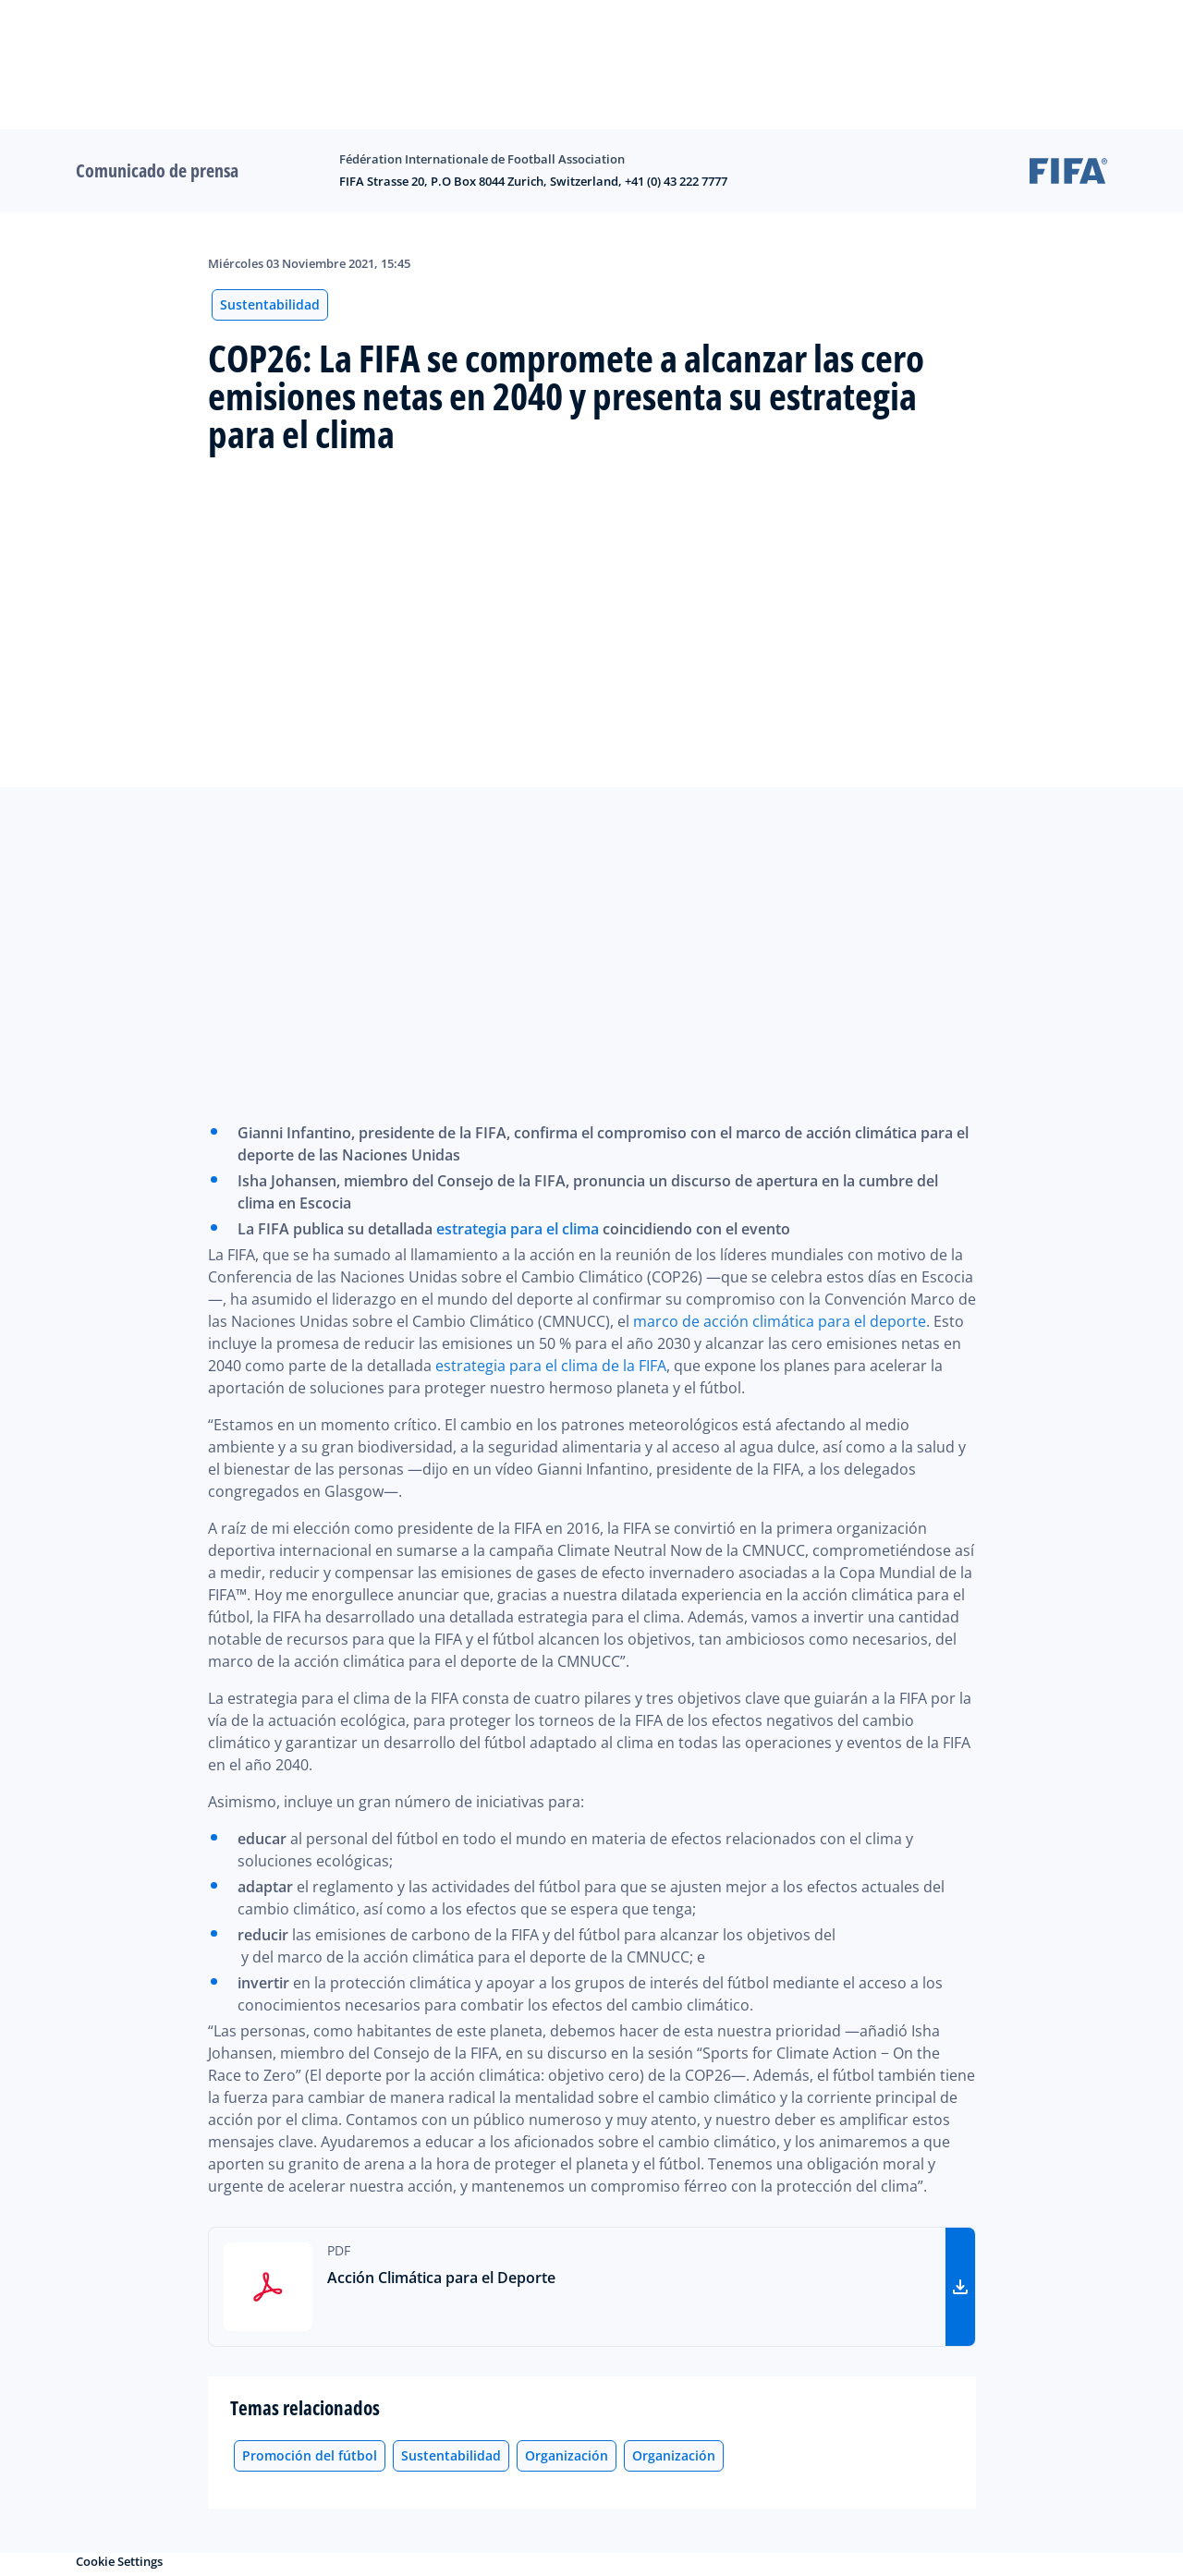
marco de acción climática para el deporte (779, 1321)
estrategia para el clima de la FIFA (550, 1365)
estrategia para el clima (517, 1229)
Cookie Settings (119, 2561)
